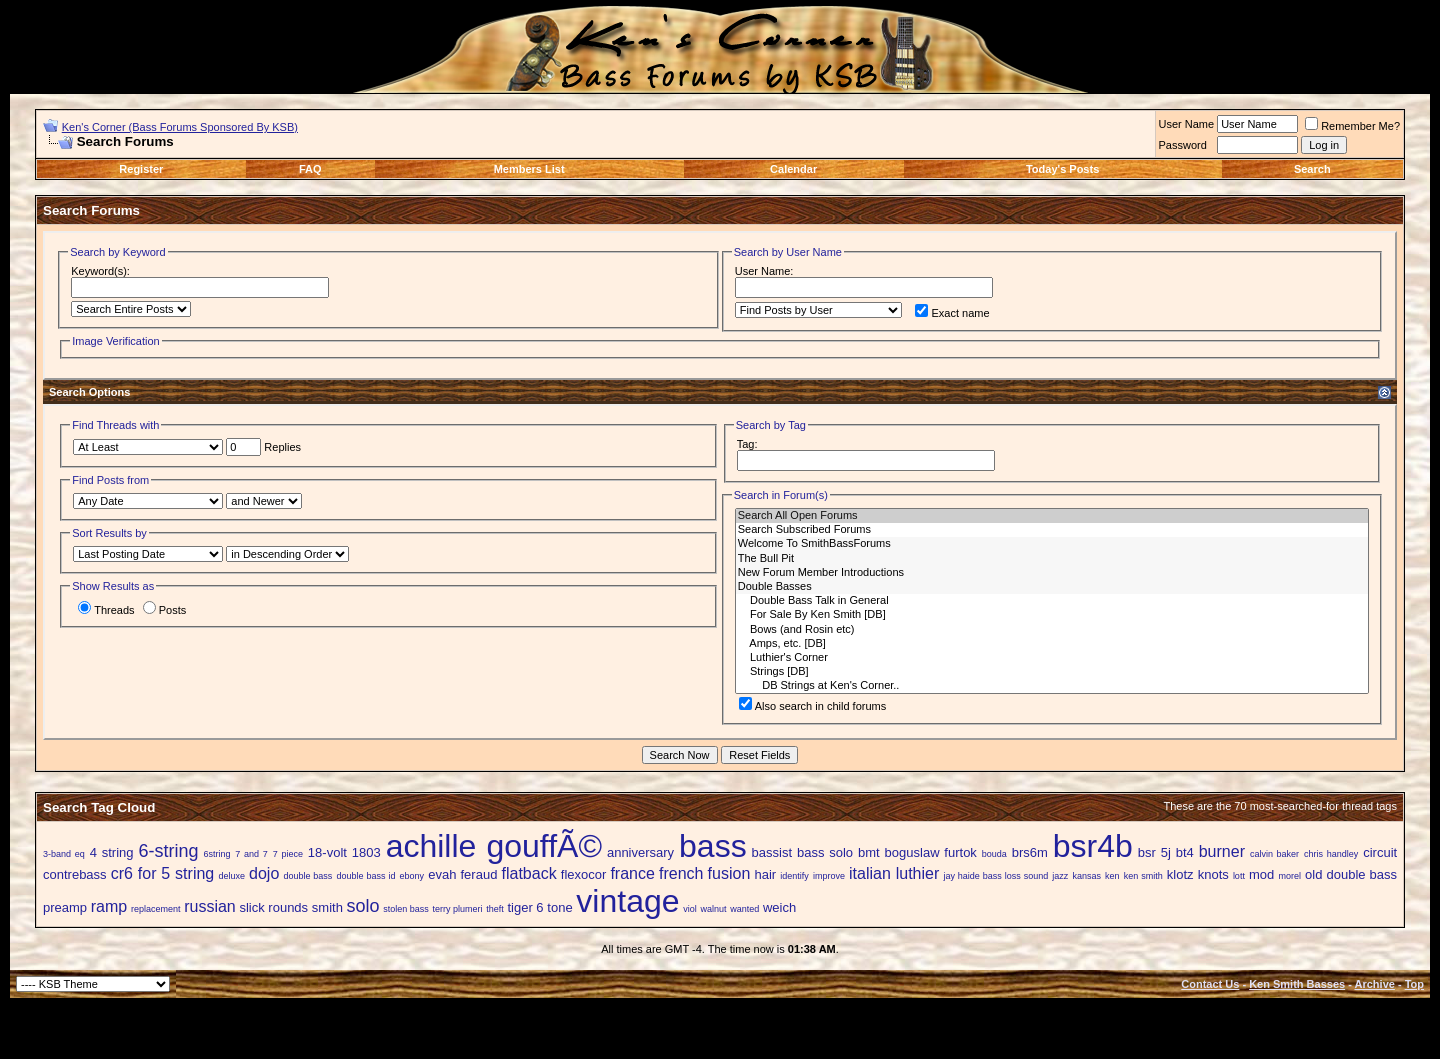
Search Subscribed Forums (1052, 530)
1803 (366, 852)
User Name (1187, 124)
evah (442, 874)
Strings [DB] (1052, 672)
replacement (156, 909)
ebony (412, 876)
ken (1112, 876)
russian (210, 906)
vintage (627, 901)
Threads (106, 610)
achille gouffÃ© (494, 846)
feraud (479, 874)
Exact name (952, 313)
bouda (994, 854)
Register (141, 169)
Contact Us (1210, 984)
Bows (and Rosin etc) (1052, 630)
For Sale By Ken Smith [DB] (1052, 615)
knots (1213, 874)
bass (713, 846)
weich (779, 907)
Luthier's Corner (1052, 658)
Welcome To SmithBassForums (1052, 544)
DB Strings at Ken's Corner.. (1052, 686)
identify (794, 876)
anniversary (640, 852)
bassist (772, 852)
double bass (307, 876)
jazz (1060, 876)
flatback (529, 873)
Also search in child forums (812, 706)
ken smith (1143, 876)
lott (1239, 876)
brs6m (1030, 852)
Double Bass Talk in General (1052, 601)
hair (765, 874)
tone (559, 907)
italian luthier (894, 873)
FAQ (310, 169)
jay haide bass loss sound (995, 876)
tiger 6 (525, 907)
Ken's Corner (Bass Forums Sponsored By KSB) (180, 127)
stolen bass (406, 909)
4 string (112, 852)
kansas (1086, 876)
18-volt (327, 852)
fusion (729, 873)
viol (690, 909)
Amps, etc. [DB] (1052, 644)
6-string (168, 851)
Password (1183, 145)
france (632, 873)
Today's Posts (1062, 169)
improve (829, 876)
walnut (713, 909)
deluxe (231, 876)
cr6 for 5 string (163, 873)
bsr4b (1093, 846)
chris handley (1331, 854)
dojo (264, 873)
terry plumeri (458, 909)
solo (363, 906)
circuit (1380, 852)
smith (327, 907)
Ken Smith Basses (1297, 984)
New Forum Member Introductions (1052, 573)
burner (1222, 851)
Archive (1375, 984)
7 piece (288, 854)
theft (495, 909)
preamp (65, 907)
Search (1312, 169)
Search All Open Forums (1052, 516)
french (681, 873)
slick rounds (273, 907)
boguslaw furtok (931, 852)
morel (1289, 876)
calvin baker (1274, 854)
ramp (109, 906)
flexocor (584, 874)
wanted (744, 909)
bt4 (1185, 852)
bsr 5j (1154, 852)
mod (1261, 874)
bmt (869, 852)
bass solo (825, 852)
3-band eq (64, 854)
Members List (529, 169)
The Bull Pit (1052, 559)
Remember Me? (1352, 126)
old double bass (1351, 874)
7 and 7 (251, 854)
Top (1414, 984)
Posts (165, 610)
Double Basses (1052, 587)
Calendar (793, 169)
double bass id (366, 876)
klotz (1180, 874)
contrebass (75, 874)
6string (216, 854)
